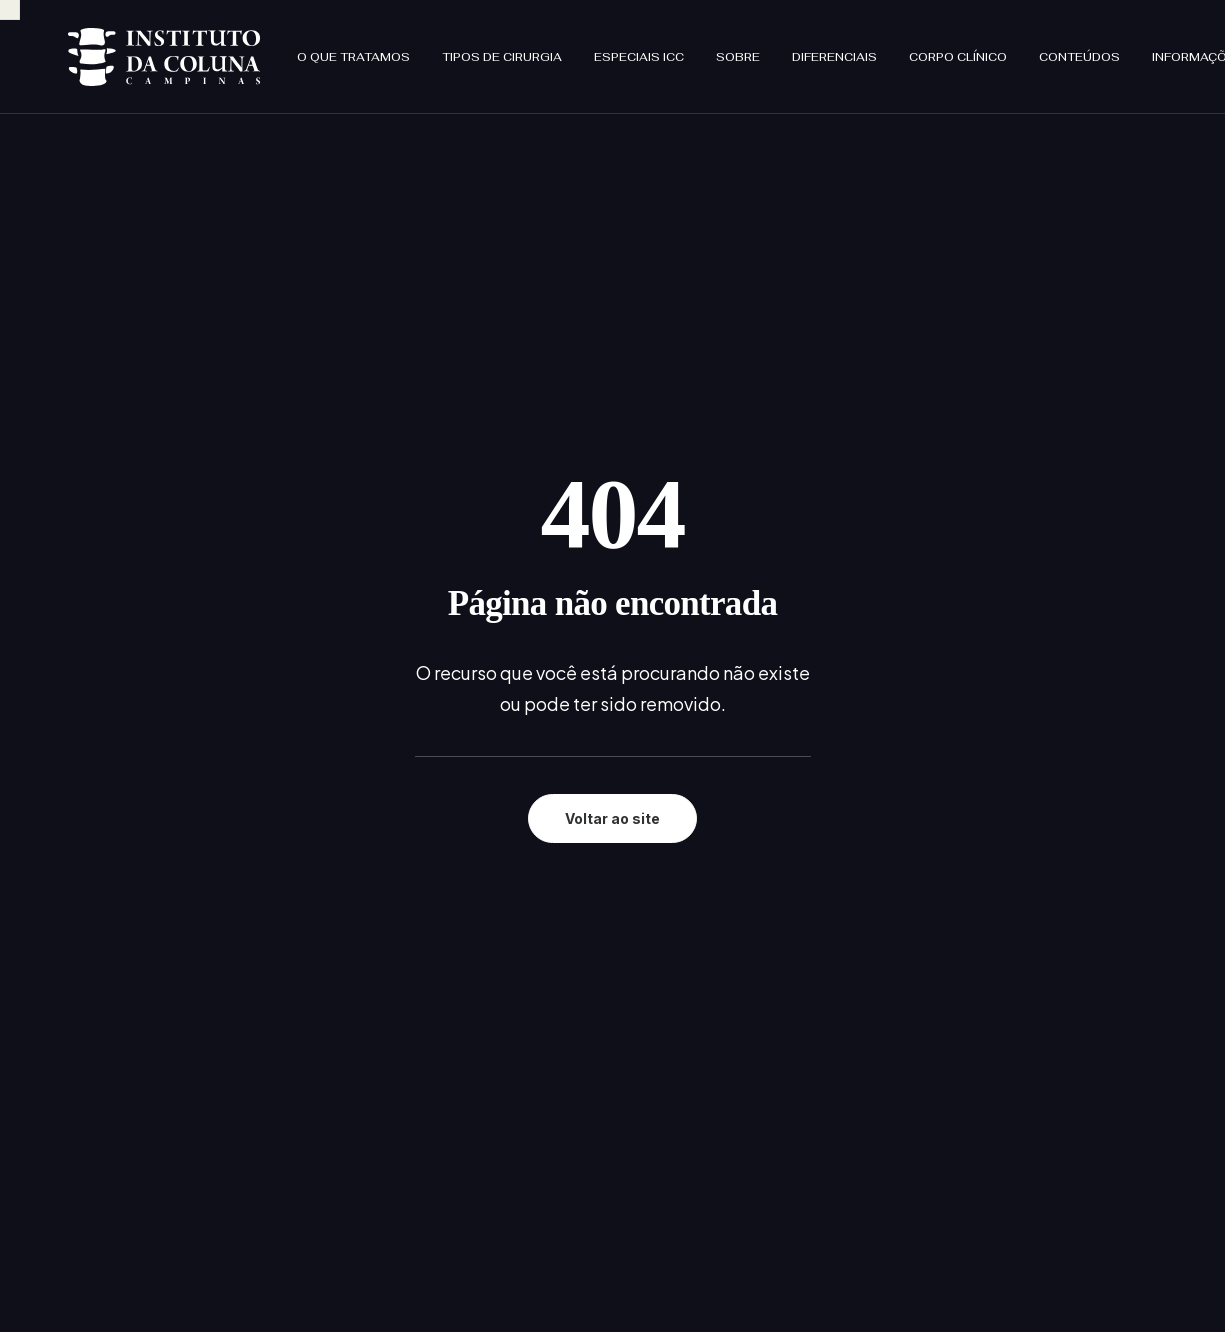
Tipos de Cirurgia (430, 48)
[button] (76, 1136)
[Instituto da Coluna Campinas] (128, 48)
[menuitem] (288, 48)
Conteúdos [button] (1007, 48)
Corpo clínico (532, 1031)
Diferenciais (762, 48)
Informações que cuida (566, 1058)
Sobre (666, 48)
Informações (1126, 48)
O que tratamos (281, 48)
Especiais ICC (567, 48)
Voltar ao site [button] (612, 512)
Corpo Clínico (886, 48)
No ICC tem (526, 1005)
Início (503, 900)
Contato (515, 1084)
